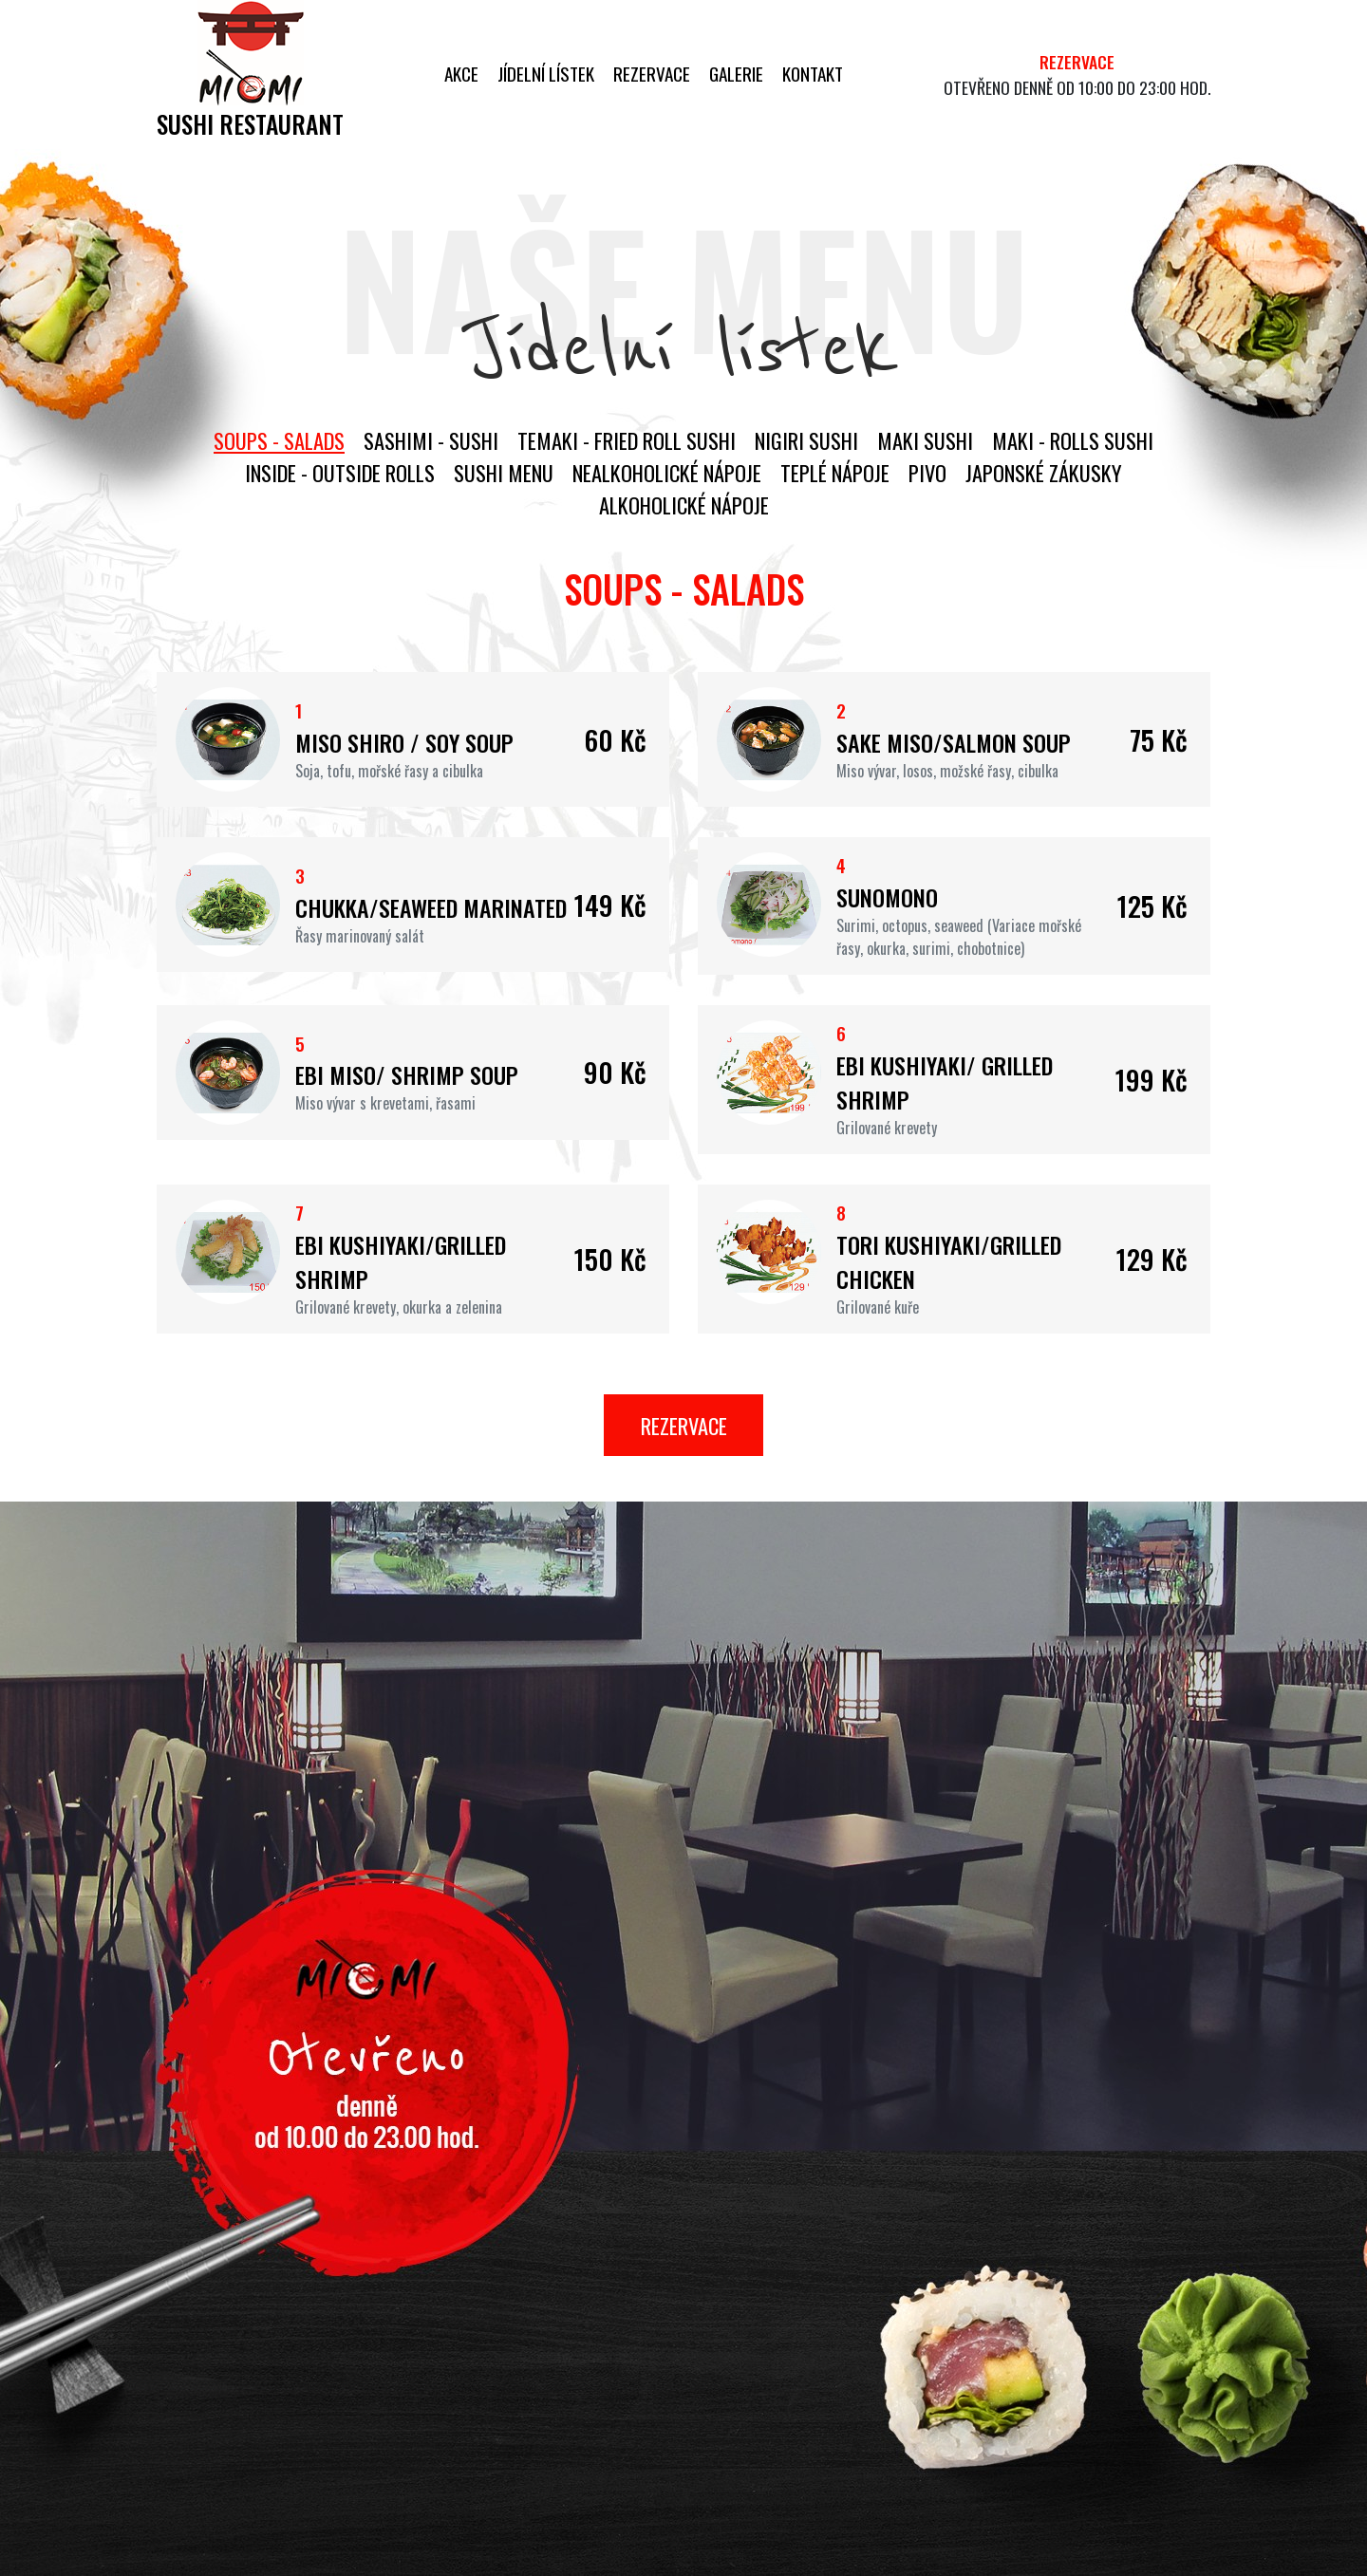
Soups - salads (279, 440)
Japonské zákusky (1043, 472)
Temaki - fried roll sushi (626, 440)
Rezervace (651, 74)
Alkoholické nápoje (684, 504)
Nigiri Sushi (806, 440)
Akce (461, 74)
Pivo (927, 472)
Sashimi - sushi (431, 440)
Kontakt (812, 74)
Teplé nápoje (834, 472)
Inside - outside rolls (340, 472)
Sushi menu (503, 472)
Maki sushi (925, 440)
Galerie (736, 74)
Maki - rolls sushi (1072, 440)
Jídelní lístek (545, 74)
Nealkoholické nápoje (666, 472)
